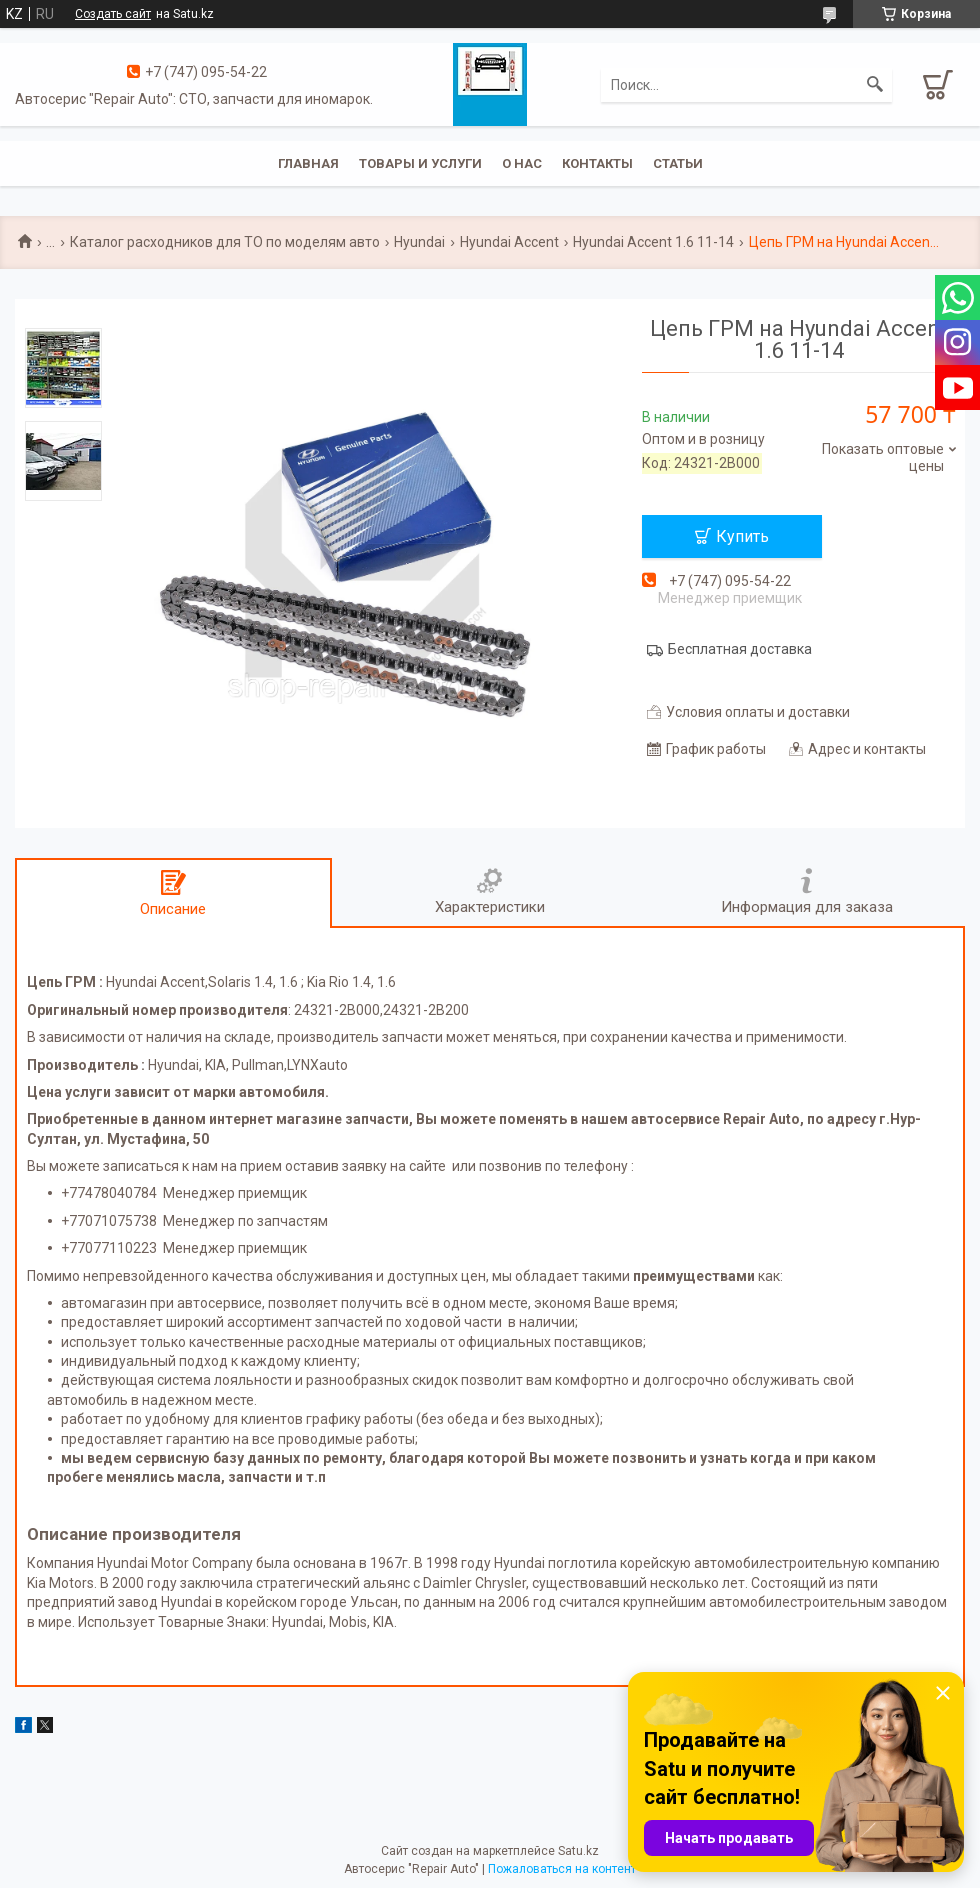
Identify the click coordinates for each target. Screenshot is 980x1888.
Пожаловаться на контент (562, 1869)
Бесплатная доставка (740, 649)
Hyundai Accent (509, 242)
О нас (522, 163)
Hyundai (419, 242)
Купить (742, 536)
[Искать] (875, 85)
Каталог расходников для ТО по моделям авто (225, 242)
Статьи (678, 163)
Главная (308, 163)
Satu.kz (578, 1851)
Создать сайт (113, 14)
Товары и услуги (420, 163)
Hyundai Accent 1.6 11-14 (653, 242)
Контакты (597, 163)
